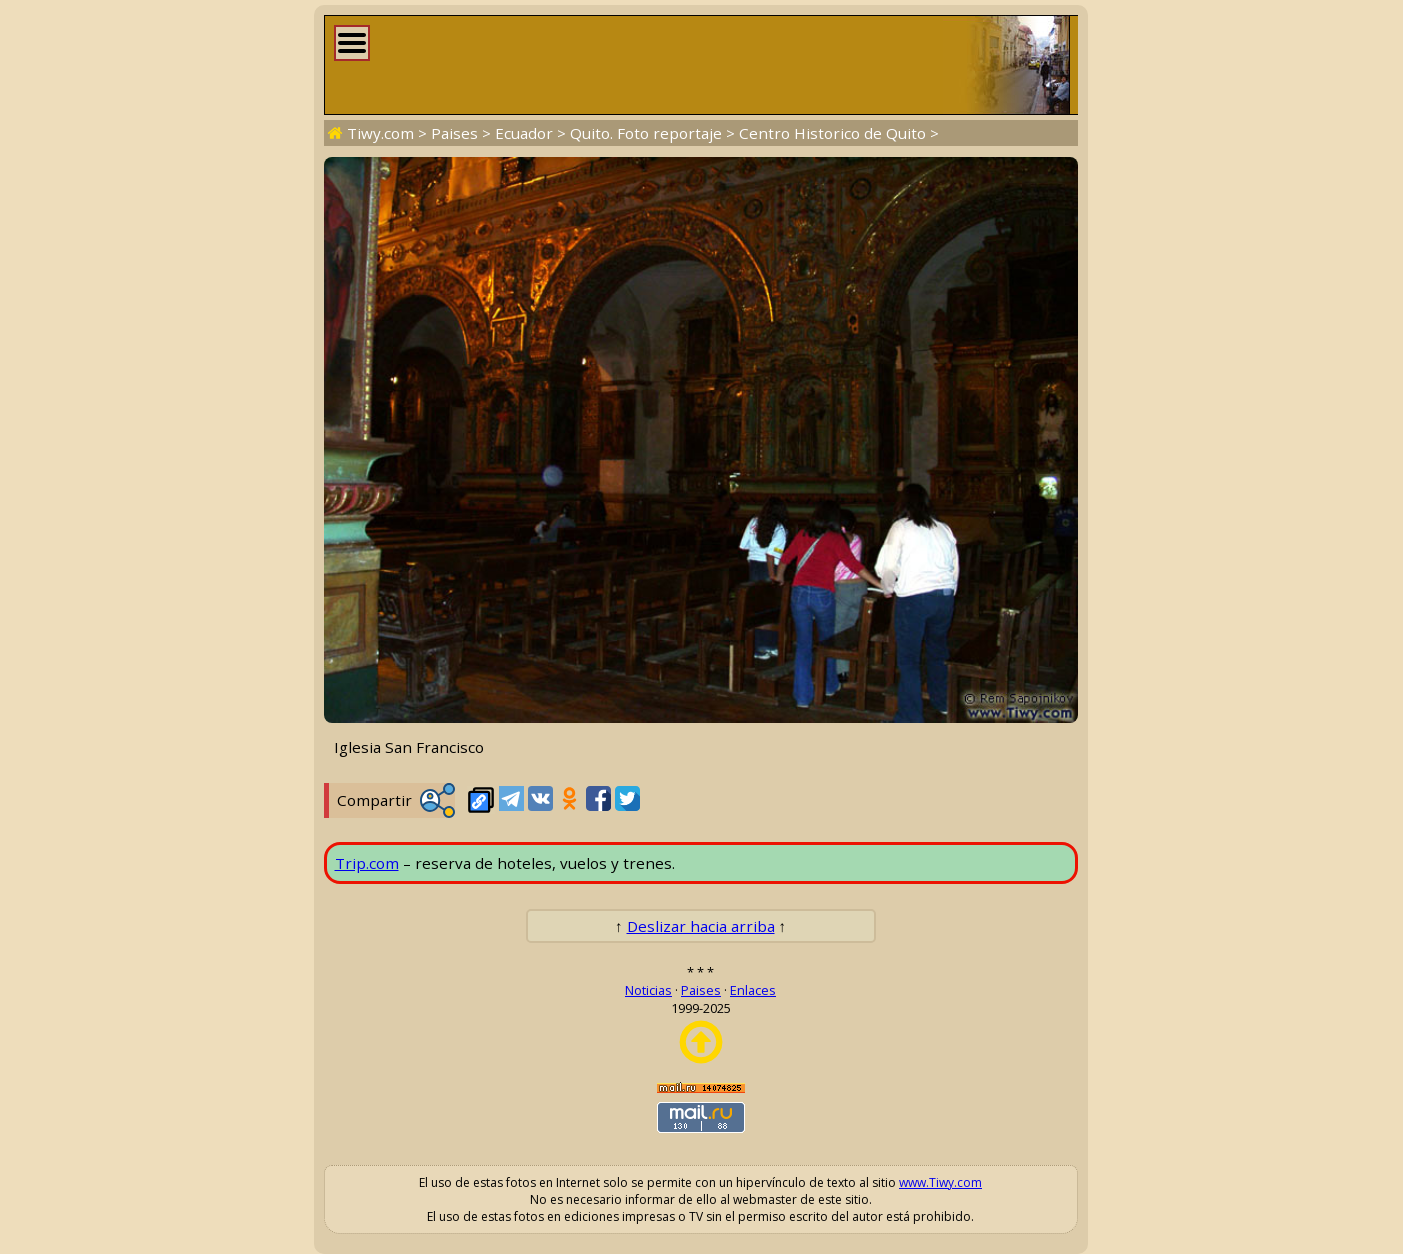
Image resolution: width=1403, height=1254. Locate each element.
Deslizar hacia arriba (701, 926)
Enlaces (753, 990)
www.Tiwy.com (940, 1182)
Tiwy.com (380, 133)
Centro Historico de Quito (832, 133)
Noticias (648, 990)
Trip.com (367, 863)
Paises (454, 133)
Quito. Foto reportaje (646, 133)
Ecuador (524, 133)
